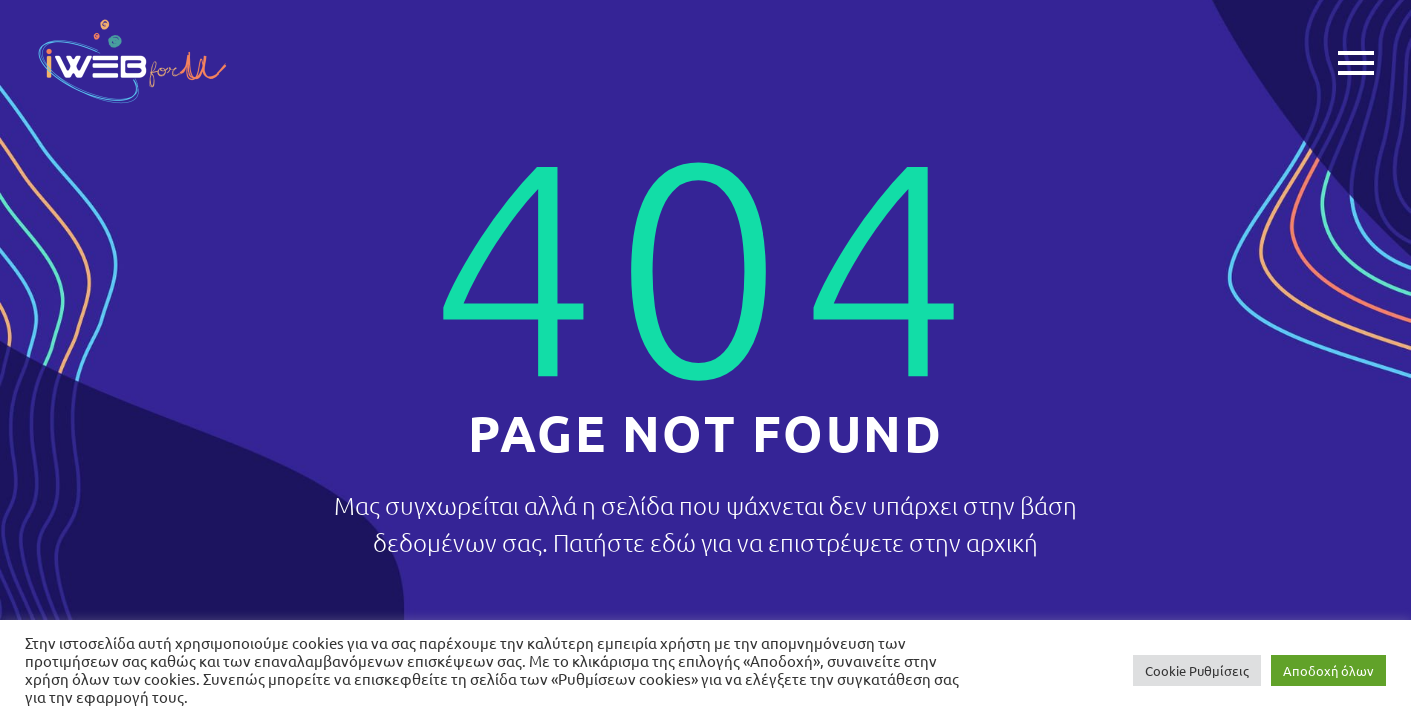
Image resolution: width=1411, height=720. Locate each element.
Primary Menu (1356, 63)
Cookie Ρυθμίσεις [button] (1197, 670)
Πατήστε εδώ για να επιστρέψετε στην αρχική (795, 542)
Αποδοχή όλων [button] (1328, 670)
